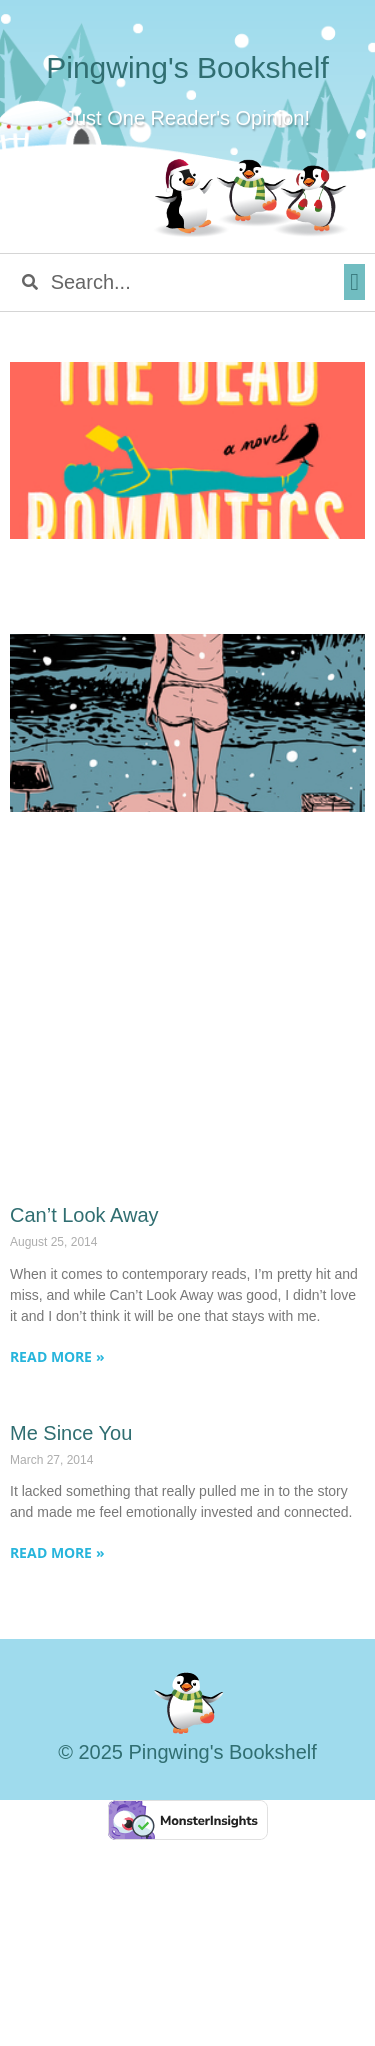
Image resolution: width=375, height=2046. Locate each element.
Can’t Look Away (84, 1215)
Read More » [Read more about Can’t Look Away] (57, 1356)
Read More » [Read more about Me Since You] (57, 1552)
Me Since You (71, 1433)
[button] (354, 282)
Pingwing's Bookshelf (187, 67)
